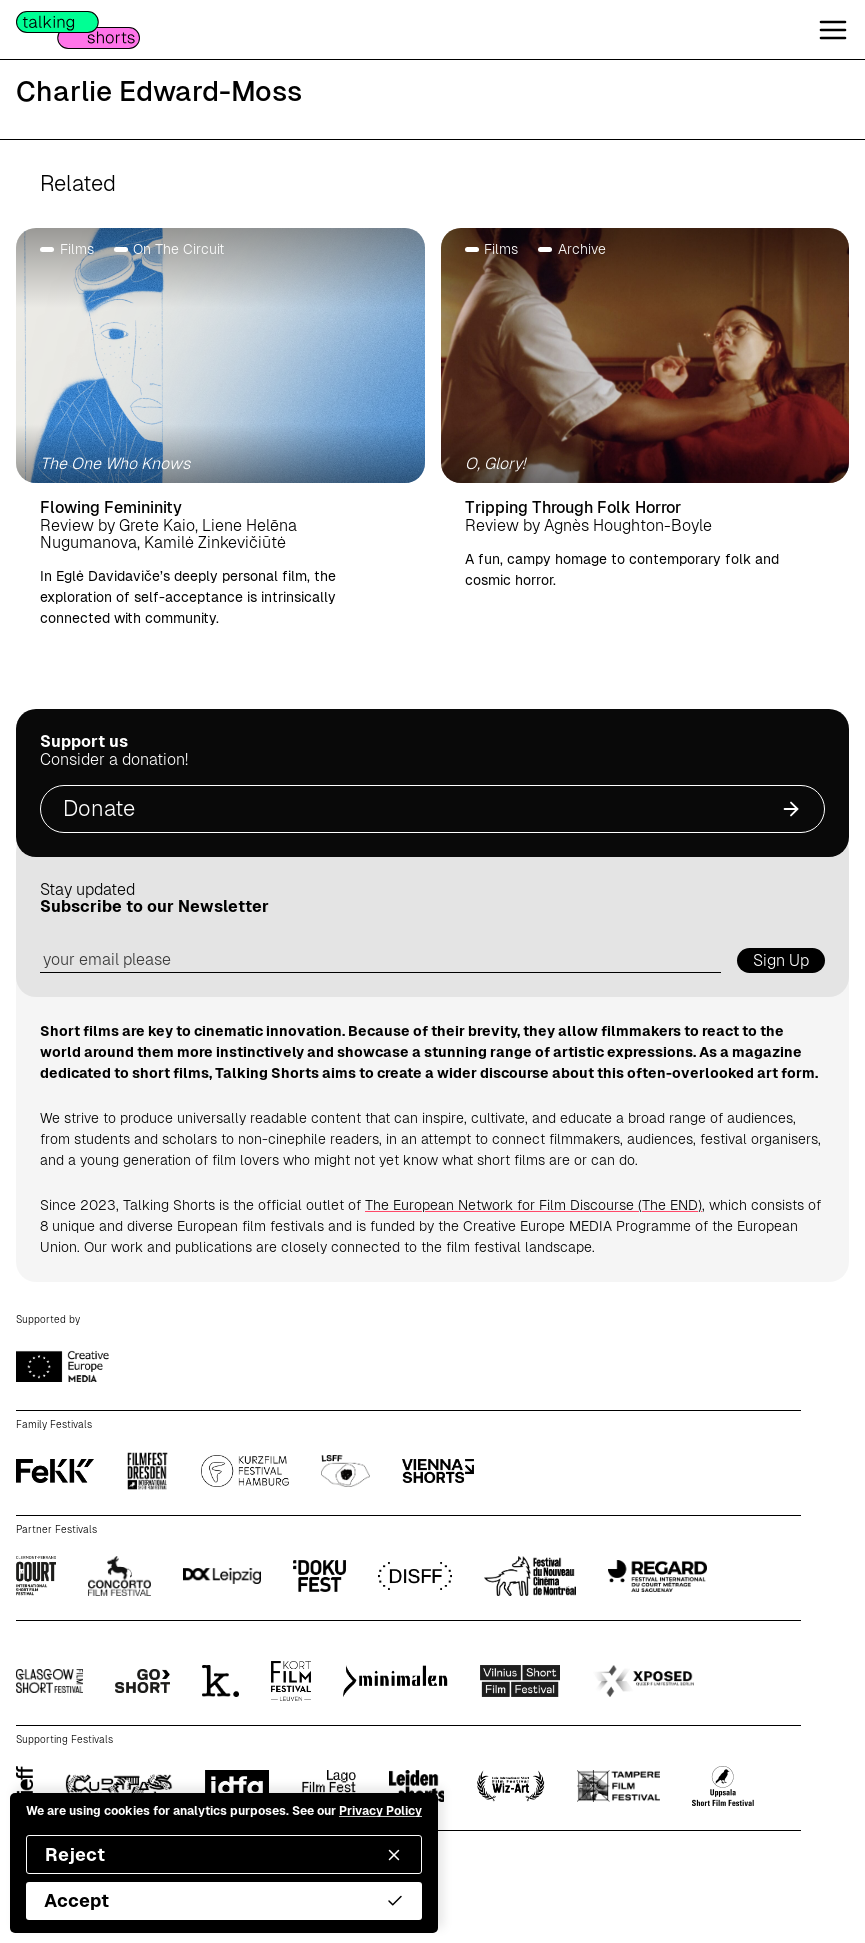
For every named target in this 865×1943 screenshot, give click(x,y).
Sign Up (781, 960)
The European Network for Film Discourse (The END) (533, 1205)
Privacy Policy (380, 1811)
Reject (224, 1854)
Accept (224, 1900)
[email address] (380, 960)
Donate (432, 808)
